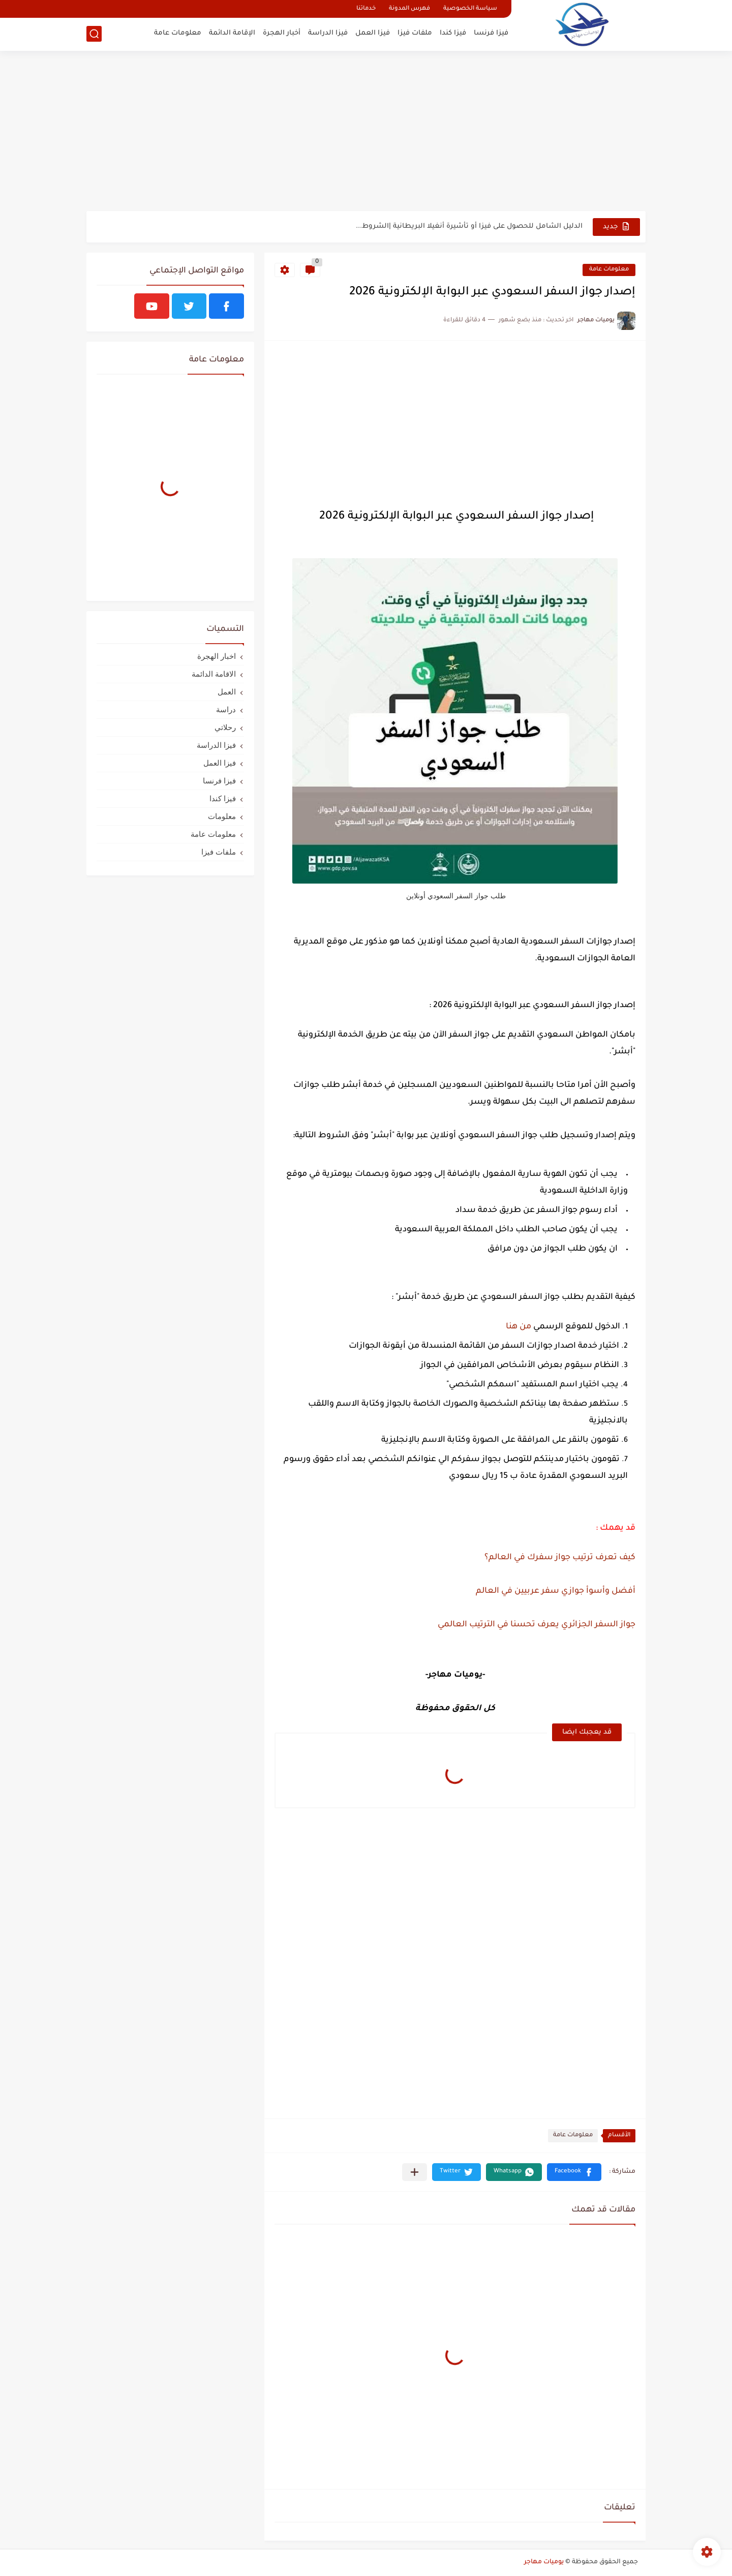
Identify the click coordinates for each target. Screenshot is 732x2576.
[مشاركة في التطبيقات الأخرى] (414, 2172)
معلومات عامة (177, 33)
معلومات (222, 816)
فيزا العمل (372, 33)
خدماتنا (366, 9)
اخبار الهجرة (216, 656)
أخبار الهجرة (281, 33)
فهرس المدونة (409, 9)
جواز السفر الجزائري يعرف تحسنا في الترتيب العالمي (535, 1624)
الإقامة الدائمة (232, 33)
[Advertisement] (366, 132)
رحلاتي (225, 727)
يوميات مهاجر (544, 2562)
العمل (227, 691)
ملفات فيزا (415, 33)
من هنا (519, 1326)
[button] (574, 2172)
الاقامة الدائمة (214, 674)
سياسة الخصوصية (470, 9)
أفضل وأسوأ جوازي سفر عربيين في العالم (555, 1591)
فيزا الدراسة (328, 33)
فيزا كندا (453, 33)
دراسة (226, 709)
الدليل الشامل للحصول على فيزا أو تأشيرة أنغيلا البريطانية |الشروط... (469, 226)
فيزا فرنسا (491, 33)
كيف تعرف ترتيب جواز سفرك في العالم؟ (558, 1557)
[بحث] (94, 34)
